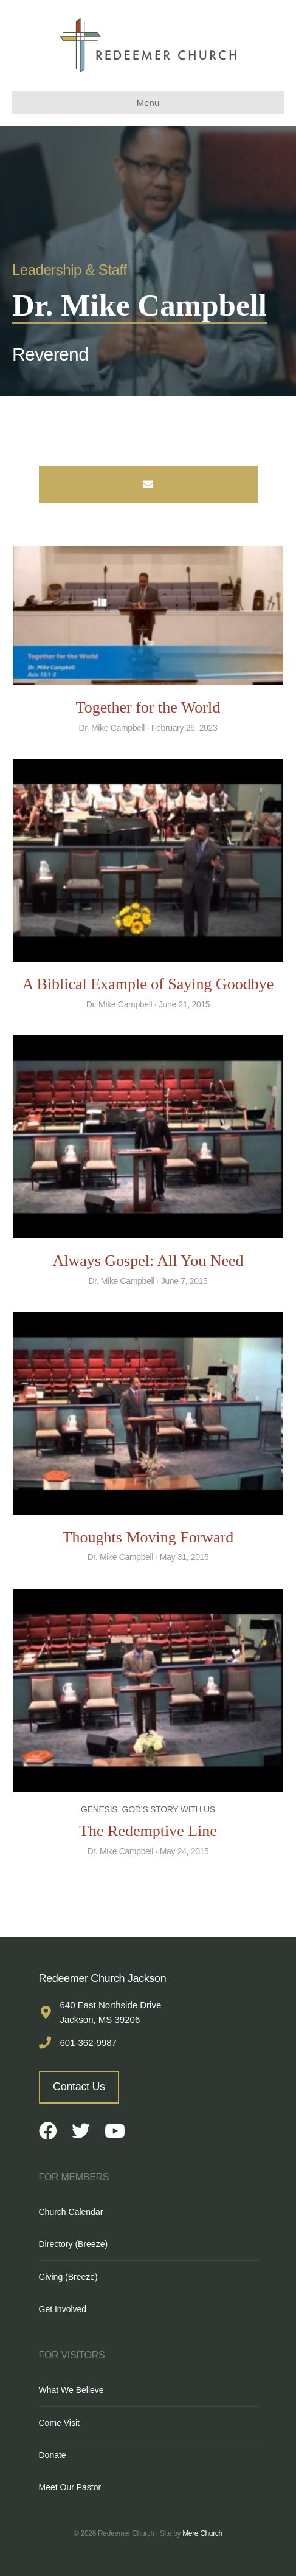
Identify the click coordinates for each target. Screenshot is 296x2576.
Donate (52, 2455)
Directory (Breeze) (73, 2244)
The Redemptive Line (148, 1831)
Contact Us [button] (79, 2086)
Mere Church (202, 2533)
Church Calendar (71, 2212)
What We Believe (71, 2390)
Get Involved (63, 2309)
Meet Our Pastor (70, 2487)
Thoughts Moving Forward (148, 1537)
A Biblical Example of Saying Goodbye (148, 984)
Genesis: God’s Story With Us (148, 1809)
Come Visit (59, 2423)
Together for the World (148, 707)
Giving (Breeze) (68, 2277)
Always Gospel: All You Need (147, 1260)
